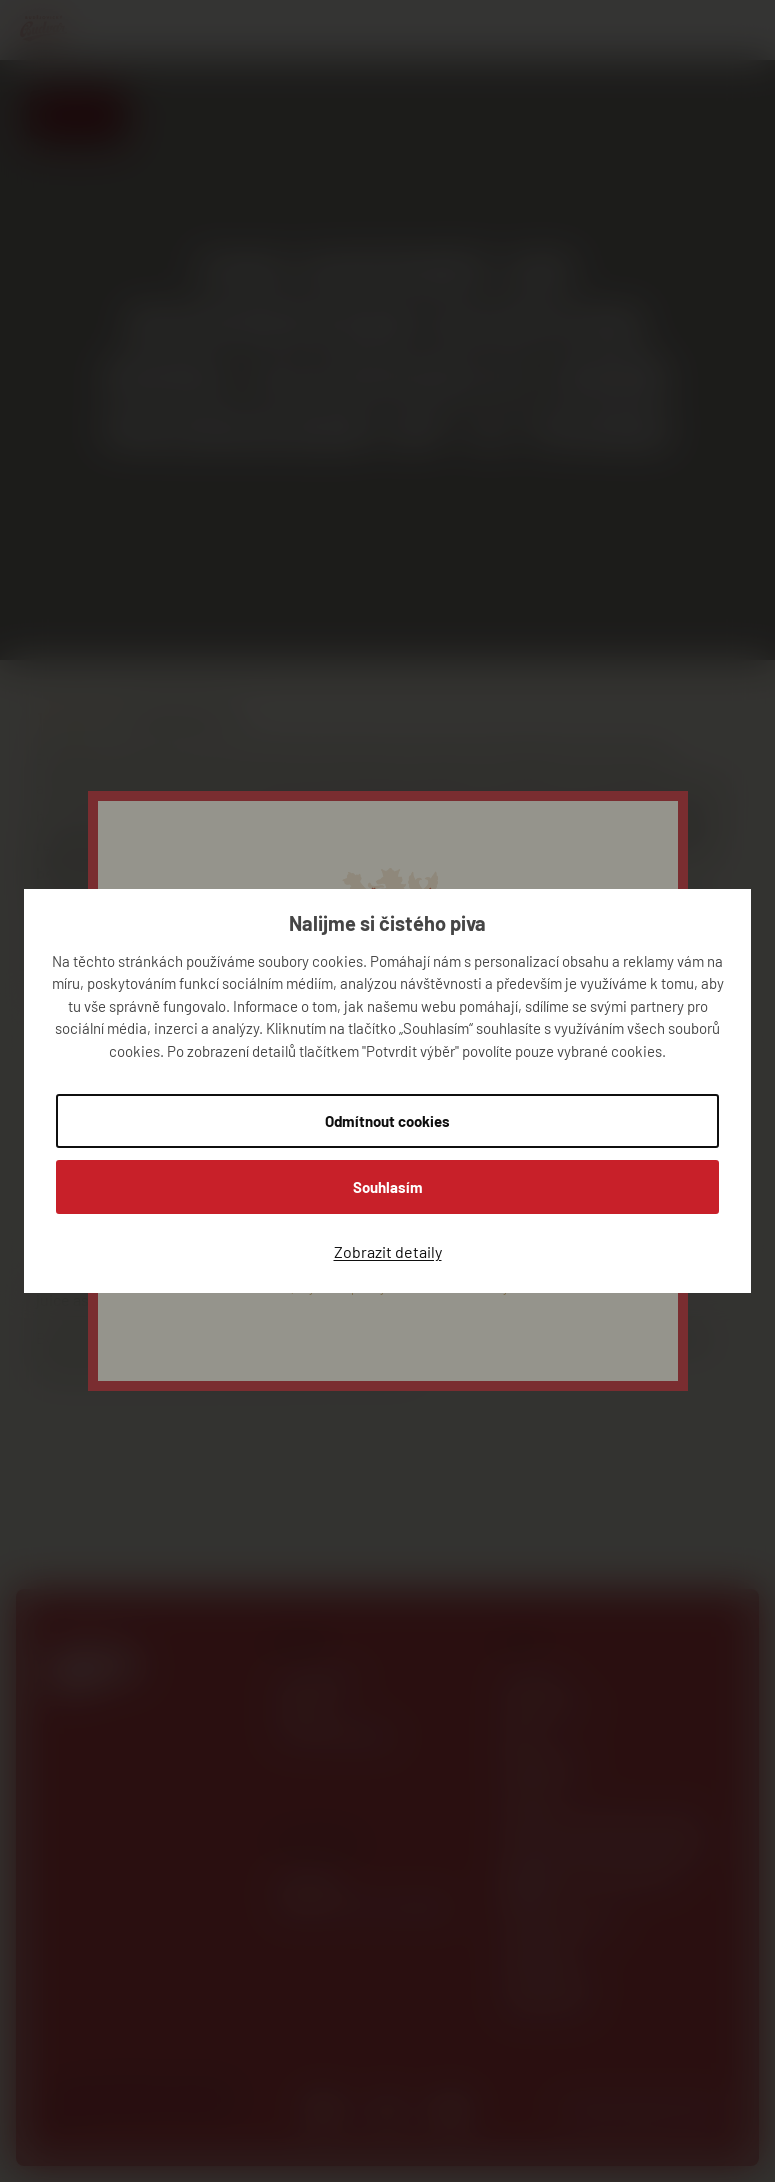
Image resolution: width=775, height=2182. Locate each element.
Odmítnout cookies (387, 1121)
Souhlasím (388, 1187)
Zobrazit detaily (388, 1251)
